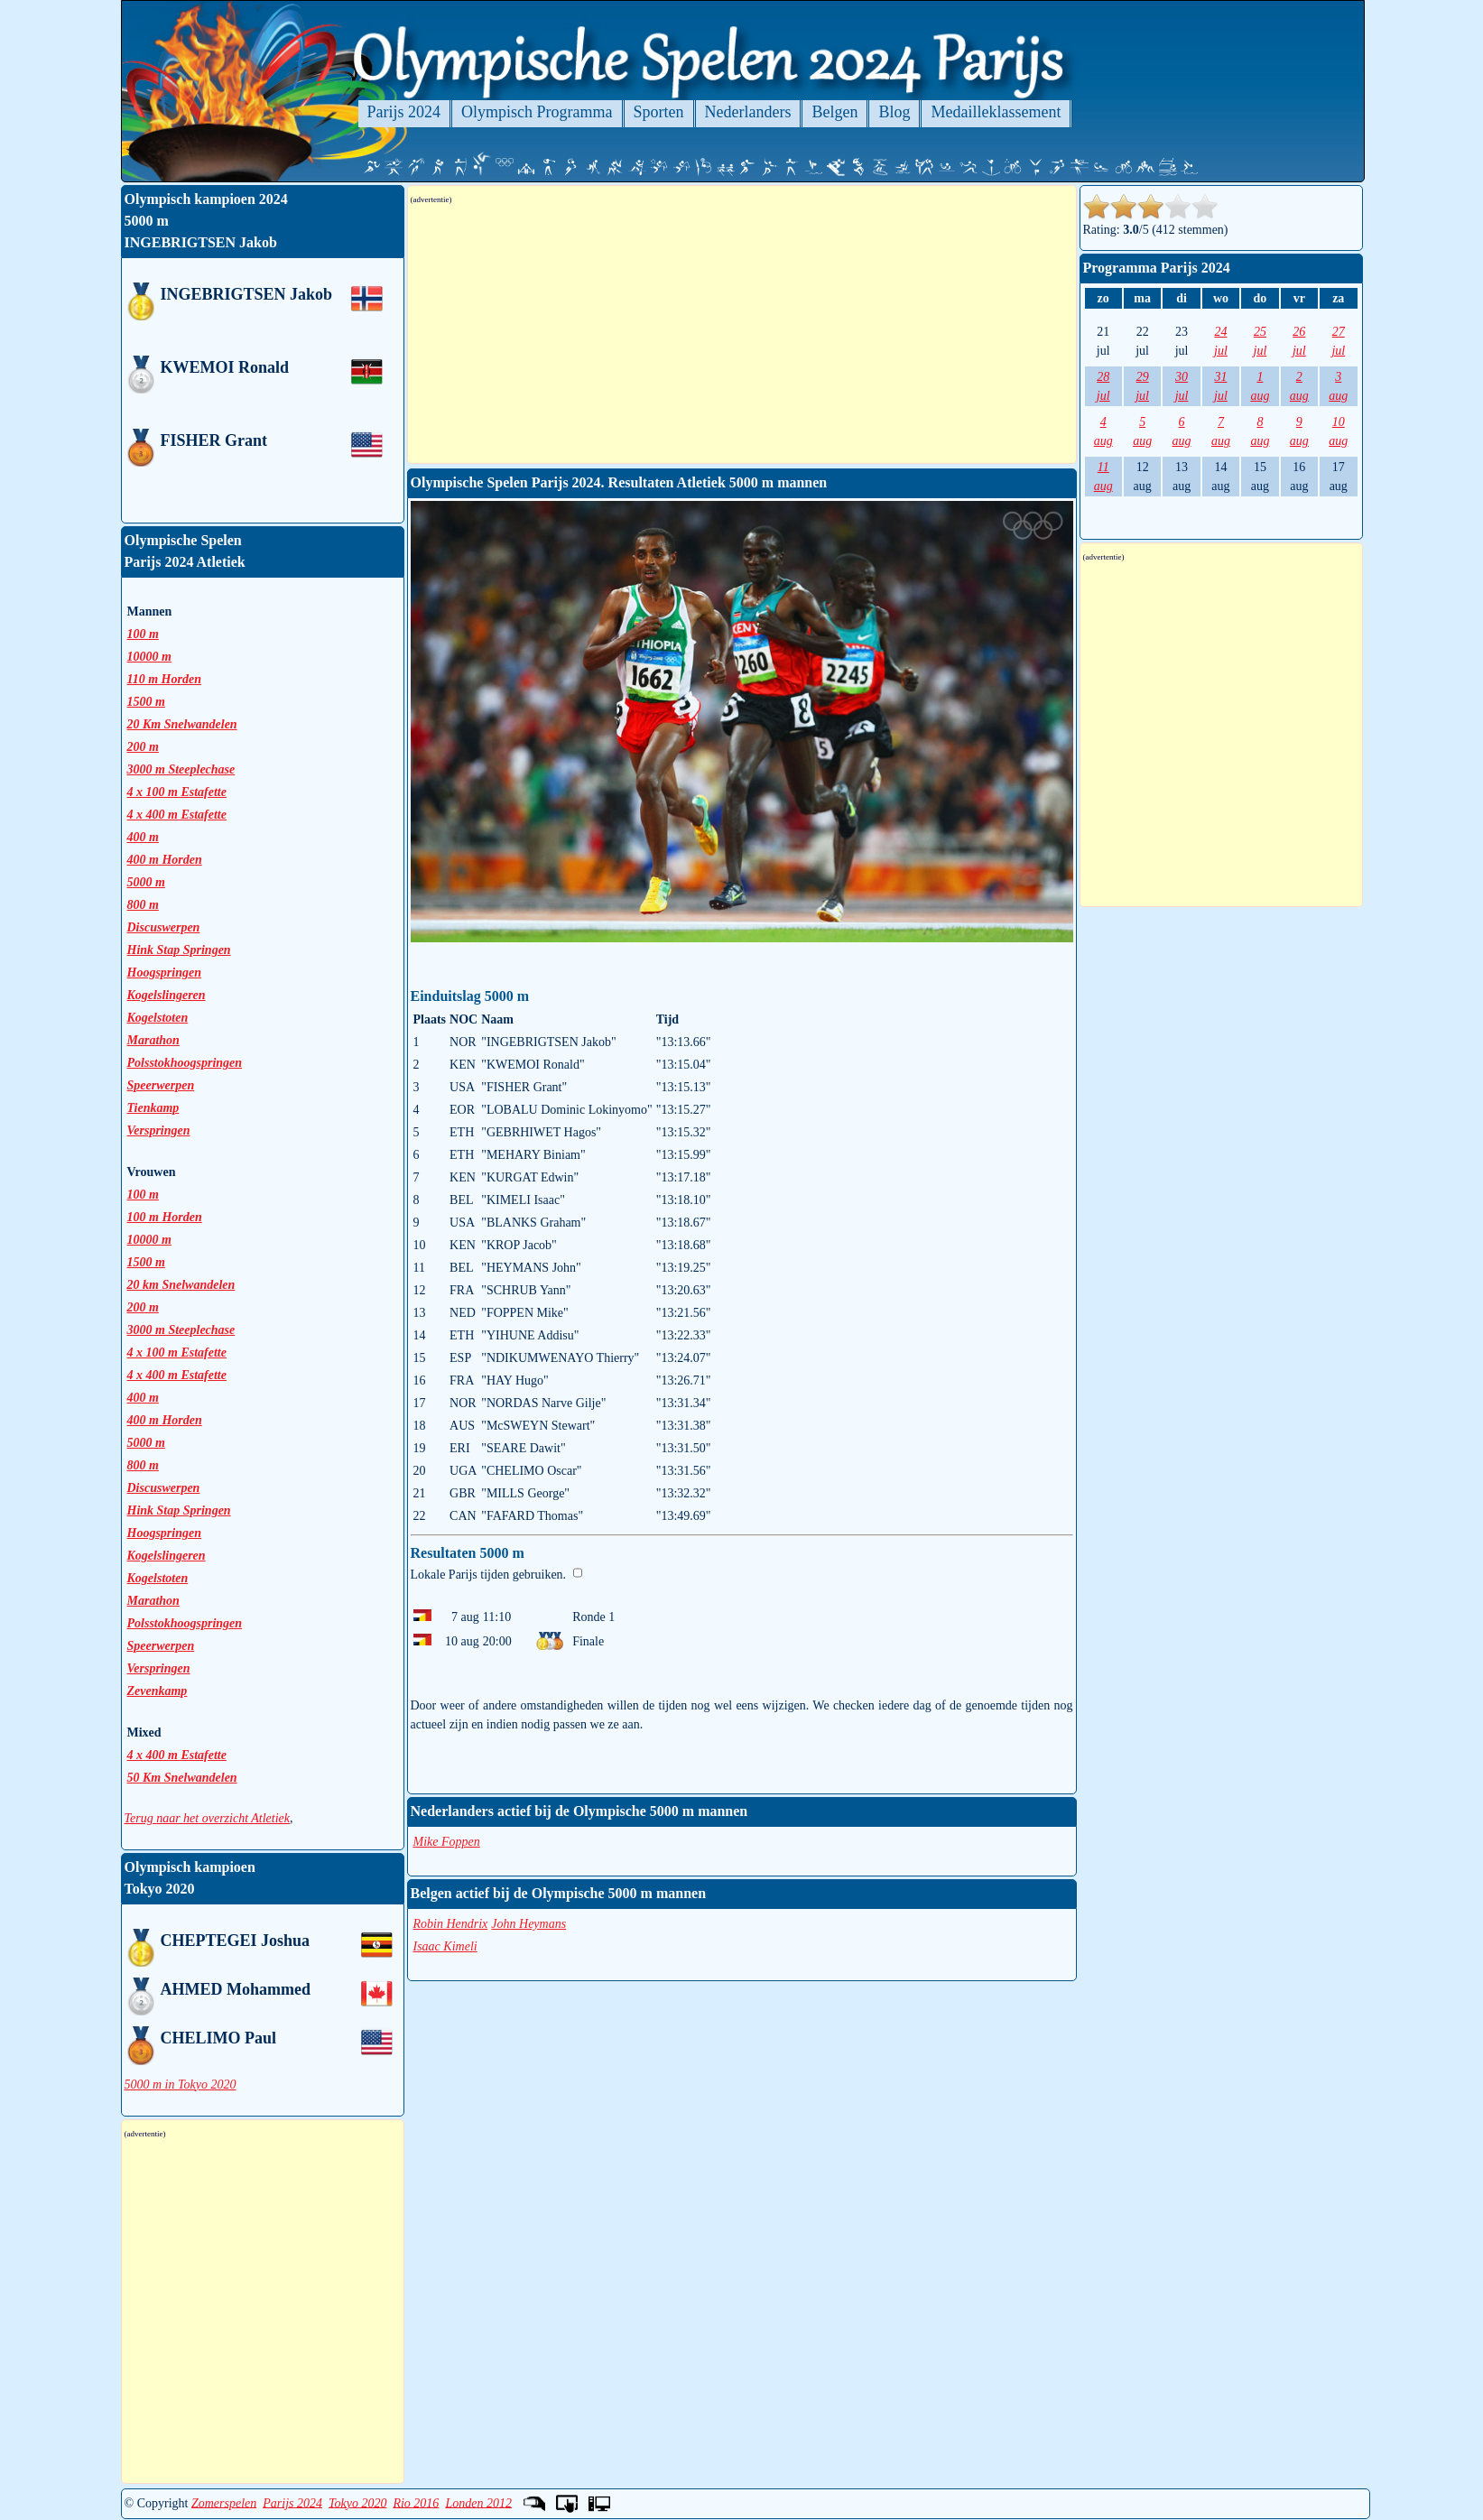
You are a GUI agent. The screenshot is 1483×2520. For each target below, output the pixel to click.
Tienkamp (153, 1108)
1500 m (146, 1262)
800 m (143, 905)
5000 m (146, 1443)
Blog (894, 112)
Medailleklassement (996, 112)
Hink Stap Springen (179, 950)
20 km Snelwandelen (181, 1285)
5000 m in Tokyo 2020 (180, 2084)
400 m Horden (164, 1420)
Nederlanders (748, 112)
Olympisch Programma (536, 112)
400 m (143, 1397)
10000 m (149, 1239)
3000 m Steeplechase (181, 1330)
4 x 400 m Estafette (177, 1375)
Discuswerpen (163, 927)
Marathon (153, 1040)
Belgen (834, 112)
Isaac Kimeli (445, 1946)
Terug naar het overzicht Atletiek (208, 1818)
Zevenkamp (157, 1691)
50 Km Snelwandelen (182, 1777)
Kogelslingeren (166, 995)
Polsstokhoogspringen (185, 1063)
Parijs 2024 (404, 112)
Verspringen (158, 1130)
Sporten (659, 112)
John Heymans (528, 1924)
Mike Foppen (446, 1841)
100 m (143, 1194)
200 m (143, 1307)
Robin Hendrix (450, 1924)
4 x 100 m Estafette (177, 1352)
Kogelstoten (158, 1017)
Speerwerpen (161, 1085)
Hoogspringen (164, 972)
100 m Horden (164, 1217)
